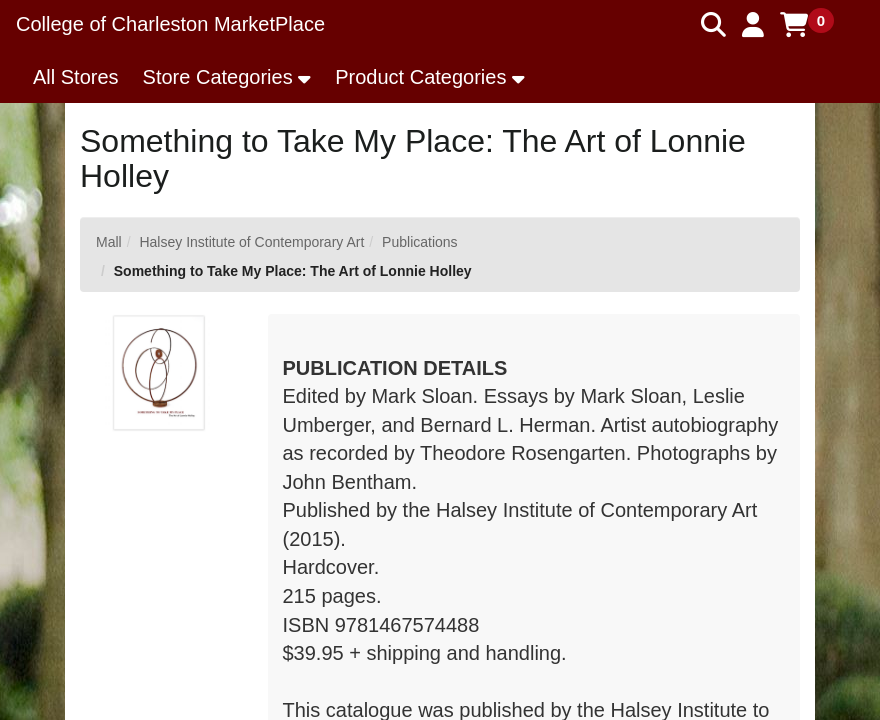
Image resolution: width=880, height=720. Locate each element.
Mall (109, 242)
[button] (753, 25)
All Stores (76, 77)
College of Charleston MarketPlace (170, 24)
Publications (420, 242)
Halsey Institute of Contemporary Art (251, 242)
